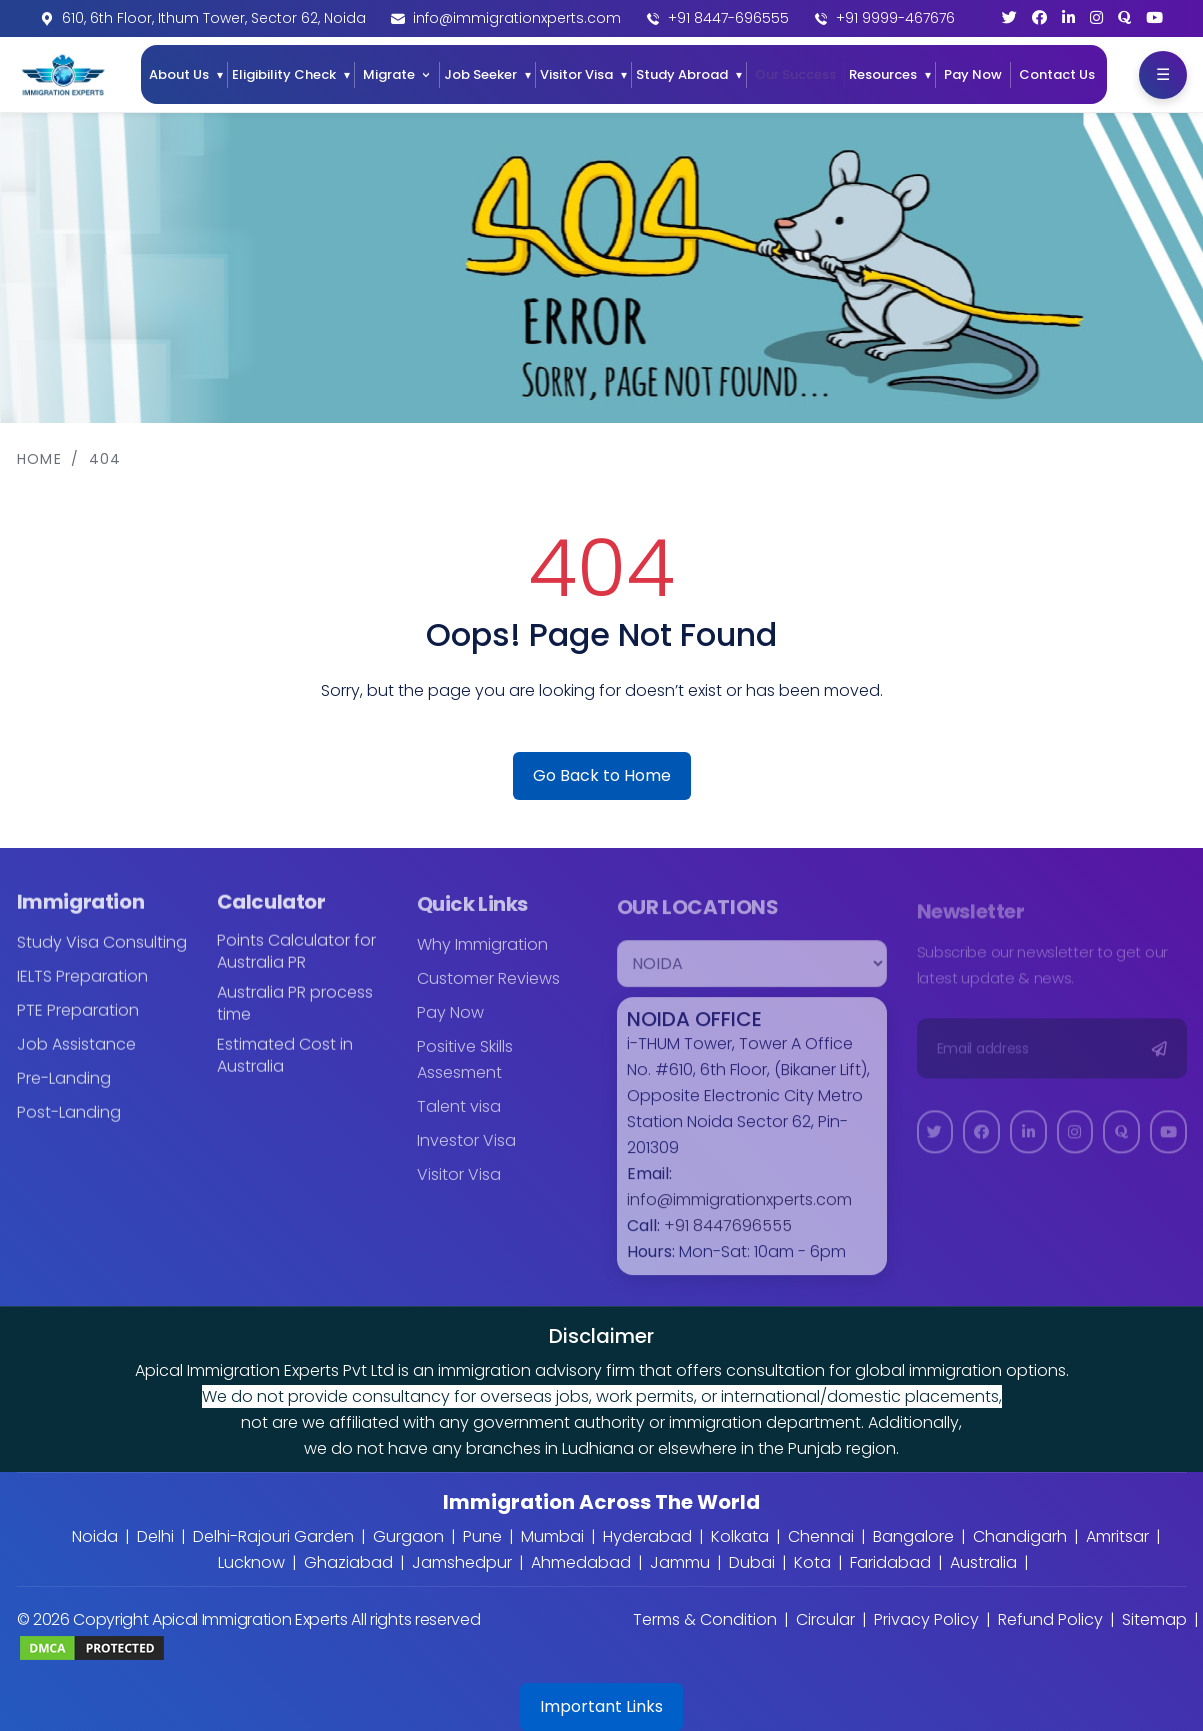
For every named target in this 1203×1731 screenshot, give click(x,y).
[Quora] (1124, 17)
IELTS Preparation (82, 989)
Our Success (795, 74)
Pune (482, 1536)
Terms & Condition (705, 1619)
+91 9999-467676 (895, 18)
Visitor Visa (576, 74)
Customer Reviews (488, 992)
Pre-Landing (64, 1091)
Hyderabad (647, 1536)
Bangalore (913, 1536)
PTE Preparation (78, 1023)
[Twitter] (1009, 17)
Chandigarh (1020, 1536)
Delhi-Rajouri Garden (273, 1536)
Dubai (752, 1562)
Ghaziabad (348, 1562)
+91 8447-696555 (728, 18)
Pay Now (973, 74)
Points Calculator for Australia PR (296, 965)
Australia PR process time (295, 1017)
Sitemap (1154, 1619)
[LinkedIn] (1068, 17)
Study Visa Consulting (102, 955)
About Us (179, 74)
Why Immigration (482, 958)
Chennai (821, 1536)
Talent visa (459, 1120)
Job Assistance (76, 1057)
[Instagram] (1096, 17)
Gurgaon (408, 1536)
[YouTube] (1154, 17)
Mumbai (552, 1536)
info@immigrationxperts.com (517, 18)
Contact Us (1057, 74)
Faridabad (890, 1562)
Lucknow (251, 1562)
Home (40, 459)
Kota (812, 1562)
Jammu (680, 1562)
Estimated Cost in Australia (285, 1069)
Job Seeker (480, 74)
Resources (883, 74)
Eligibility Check (284, 74)
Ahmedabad (581, 1562)
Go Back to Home (602, 775)
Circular (825, 1619)
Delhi (155, 1536)
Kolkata (740, 1536)
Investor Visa (466, 1154)
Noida (95, 1536)
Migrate (389, 74)
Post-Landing (69, 1125)
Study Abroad (682, 74)
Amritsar (1117, 1536)
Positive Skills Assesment (465, 1073)
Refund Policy (1050, 1619)
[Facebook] (1039, 17)
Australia (983, 1562)
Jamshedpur (462, 1562)
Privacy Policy (926, 1619)
